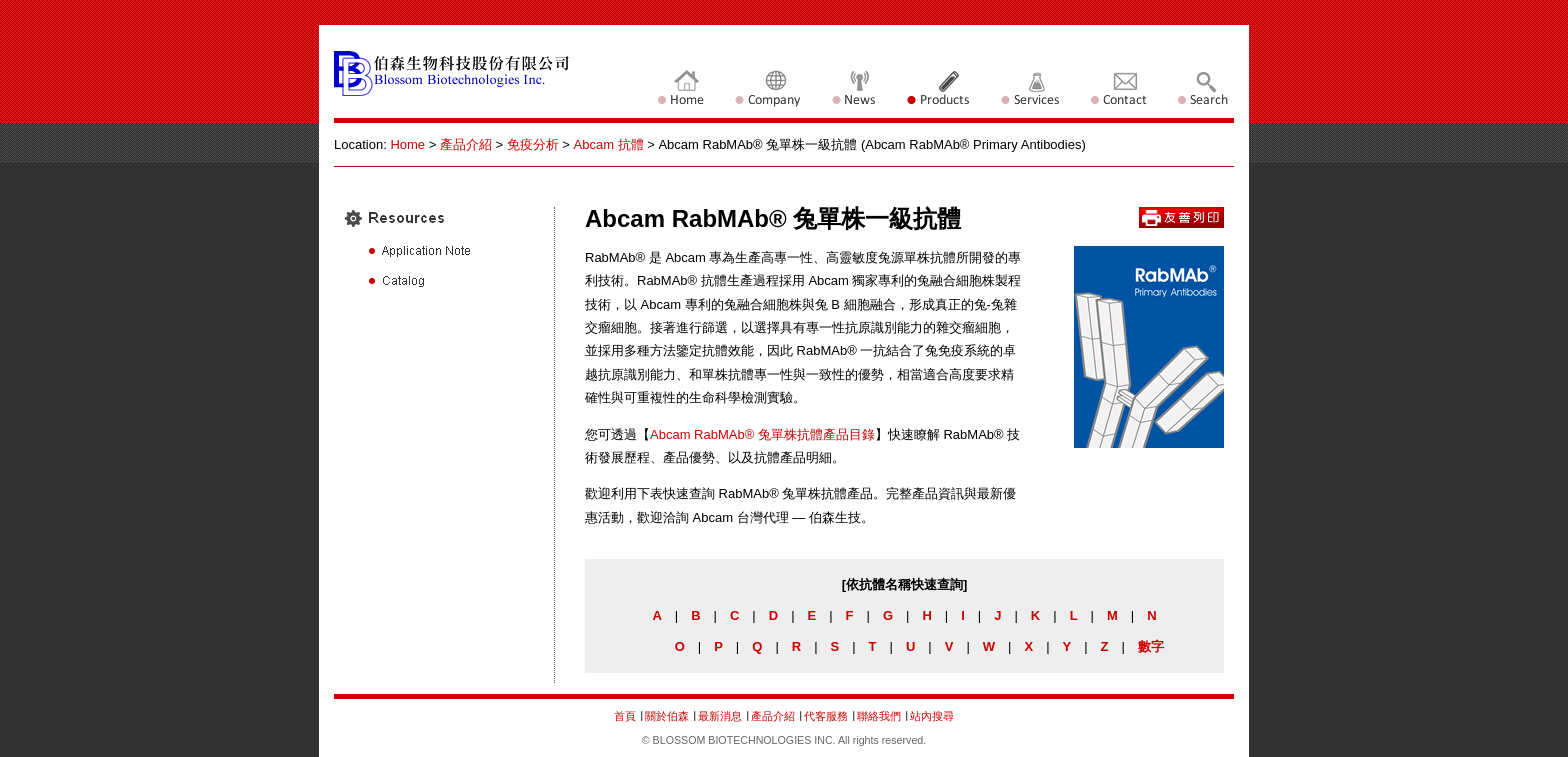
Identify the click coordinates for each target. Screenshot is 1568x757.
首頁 (625, 716)
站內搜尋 (932, 716)
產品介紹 (466, 144)
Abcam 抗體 (609, 144)
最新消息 (721, 716)
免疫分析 (533, 144)
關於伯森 (667, 716)
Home (407, 144)
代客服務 (826, 716)
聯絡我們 (880, 716)
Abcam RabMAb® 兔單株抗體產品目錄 (762, 434)
